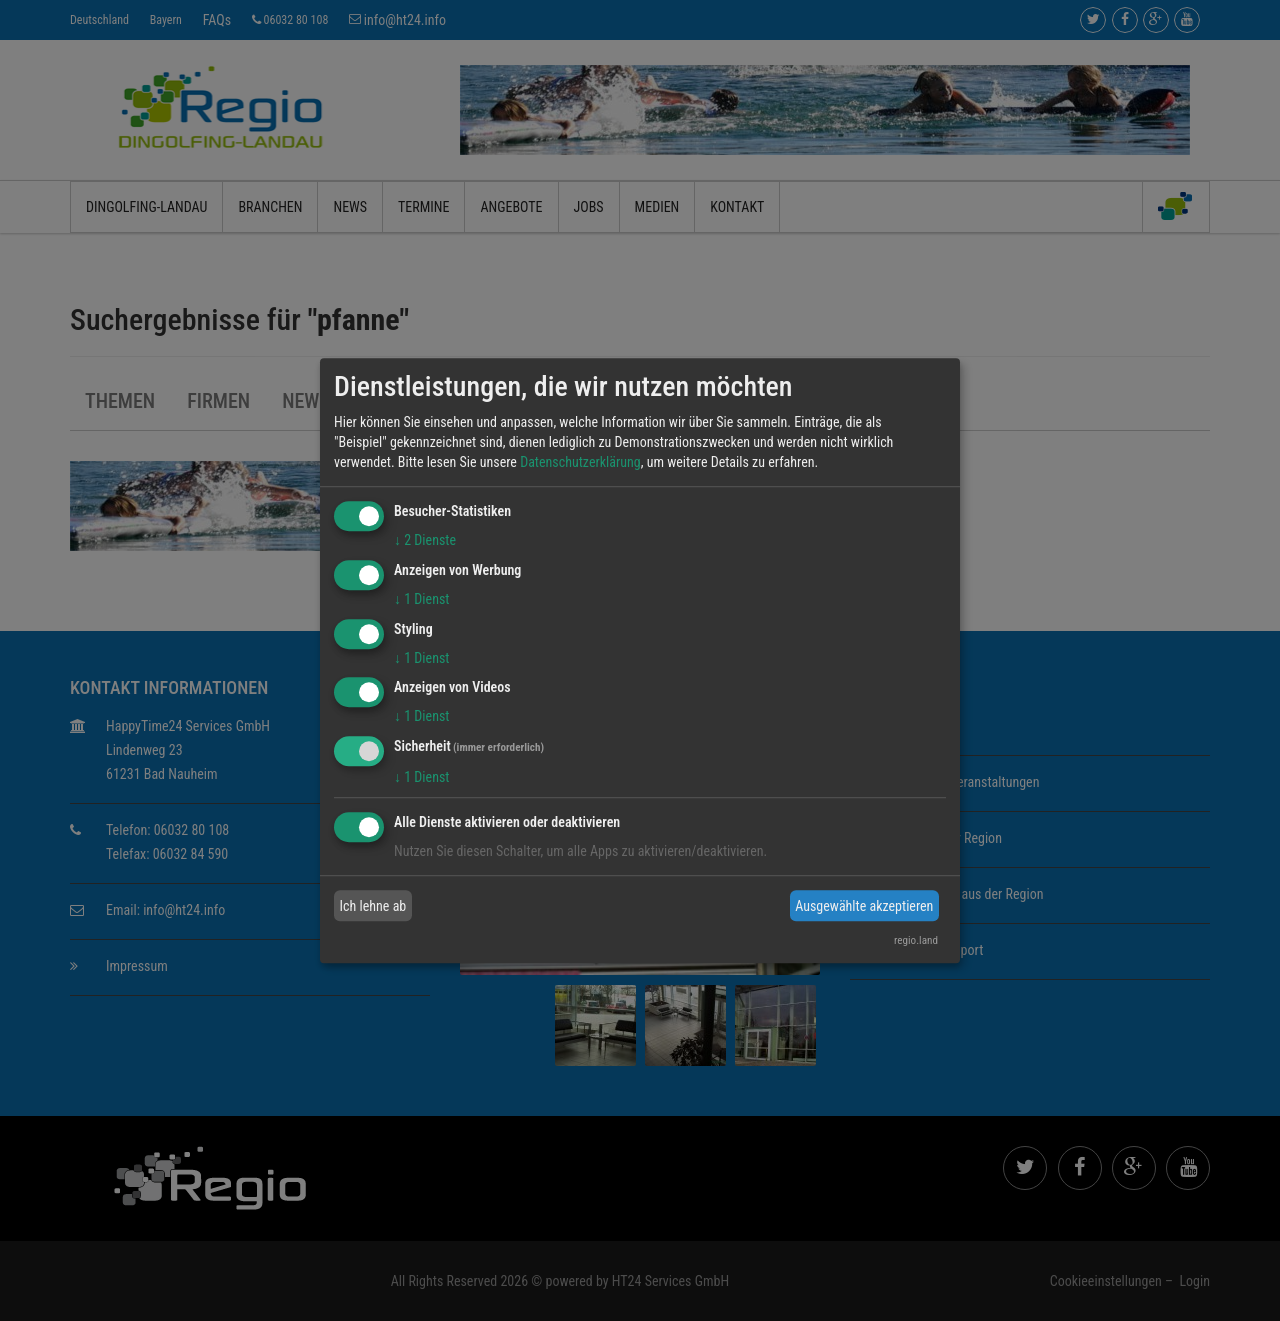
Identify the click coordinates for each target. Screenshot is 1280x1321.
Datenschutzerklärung (580, 462)
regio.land (916, 940)
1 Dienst (421, 599)
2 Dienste (425, 540)
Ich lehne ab (373, 906)
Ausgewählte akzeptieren (864, 906)
